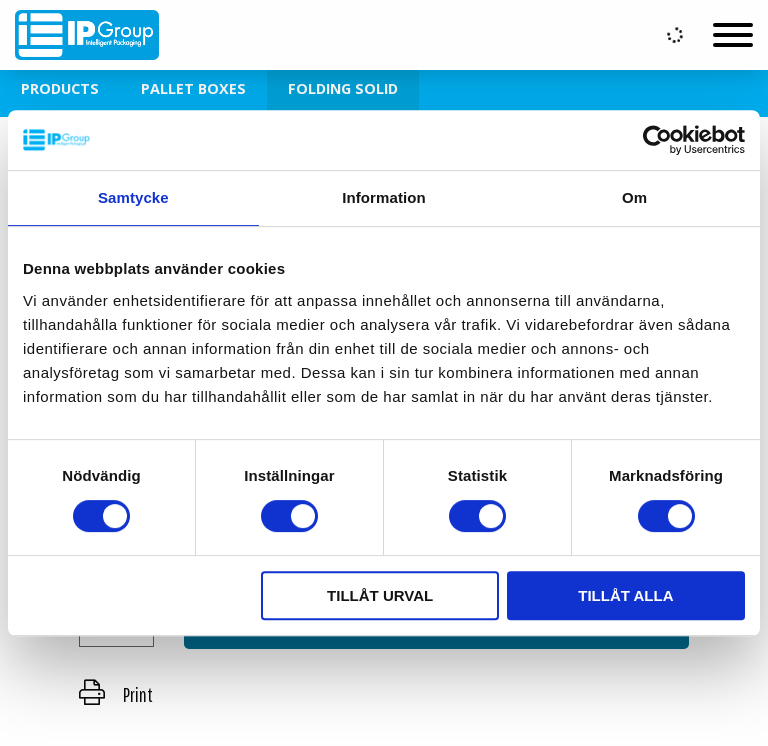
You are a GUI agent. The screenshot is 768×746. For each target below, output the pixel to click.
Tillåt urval (380, 595)
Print (116, 694)
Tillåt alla (625, 595)
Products (60, 88)
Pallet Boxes (193, 88)
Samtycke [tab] (133, 197)
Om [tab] (634, 197)
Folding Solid (343, 88)
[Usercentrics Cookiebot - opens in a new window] (657, 140)
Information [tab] (384, 197)
